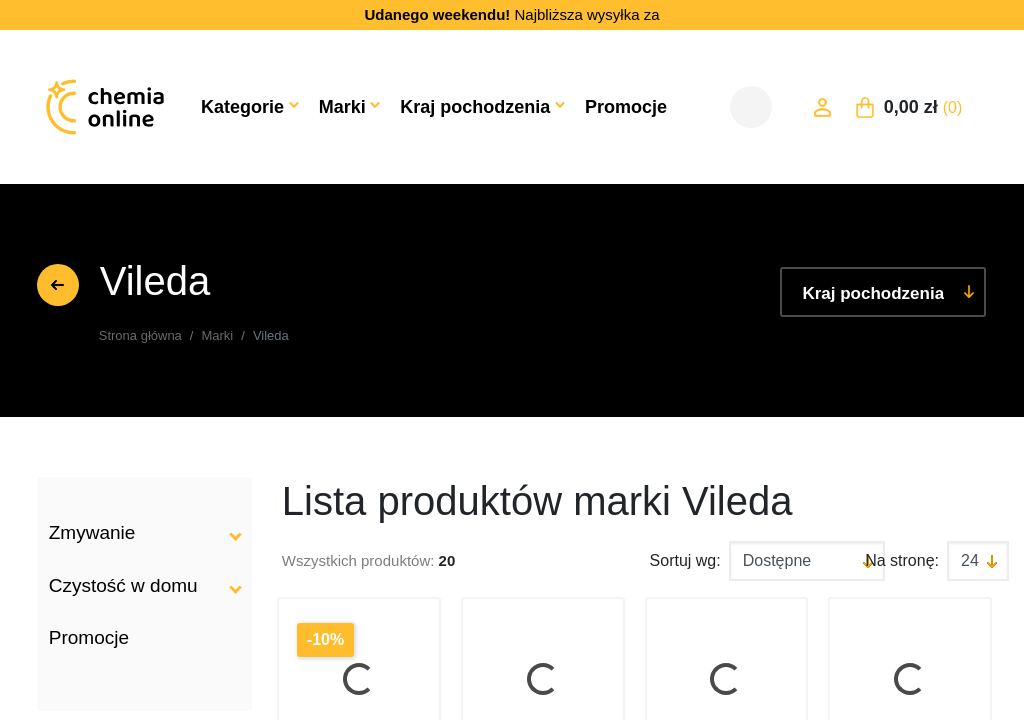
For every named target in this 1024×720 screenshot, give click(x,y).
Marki (342, 107)
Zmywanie (92, 532)
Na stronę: (902, 560)
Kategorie (242, 107)
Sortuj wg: (685, 560)
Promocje (626, 107)
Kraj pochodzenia (475, 107)
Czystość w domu (123, 585)
